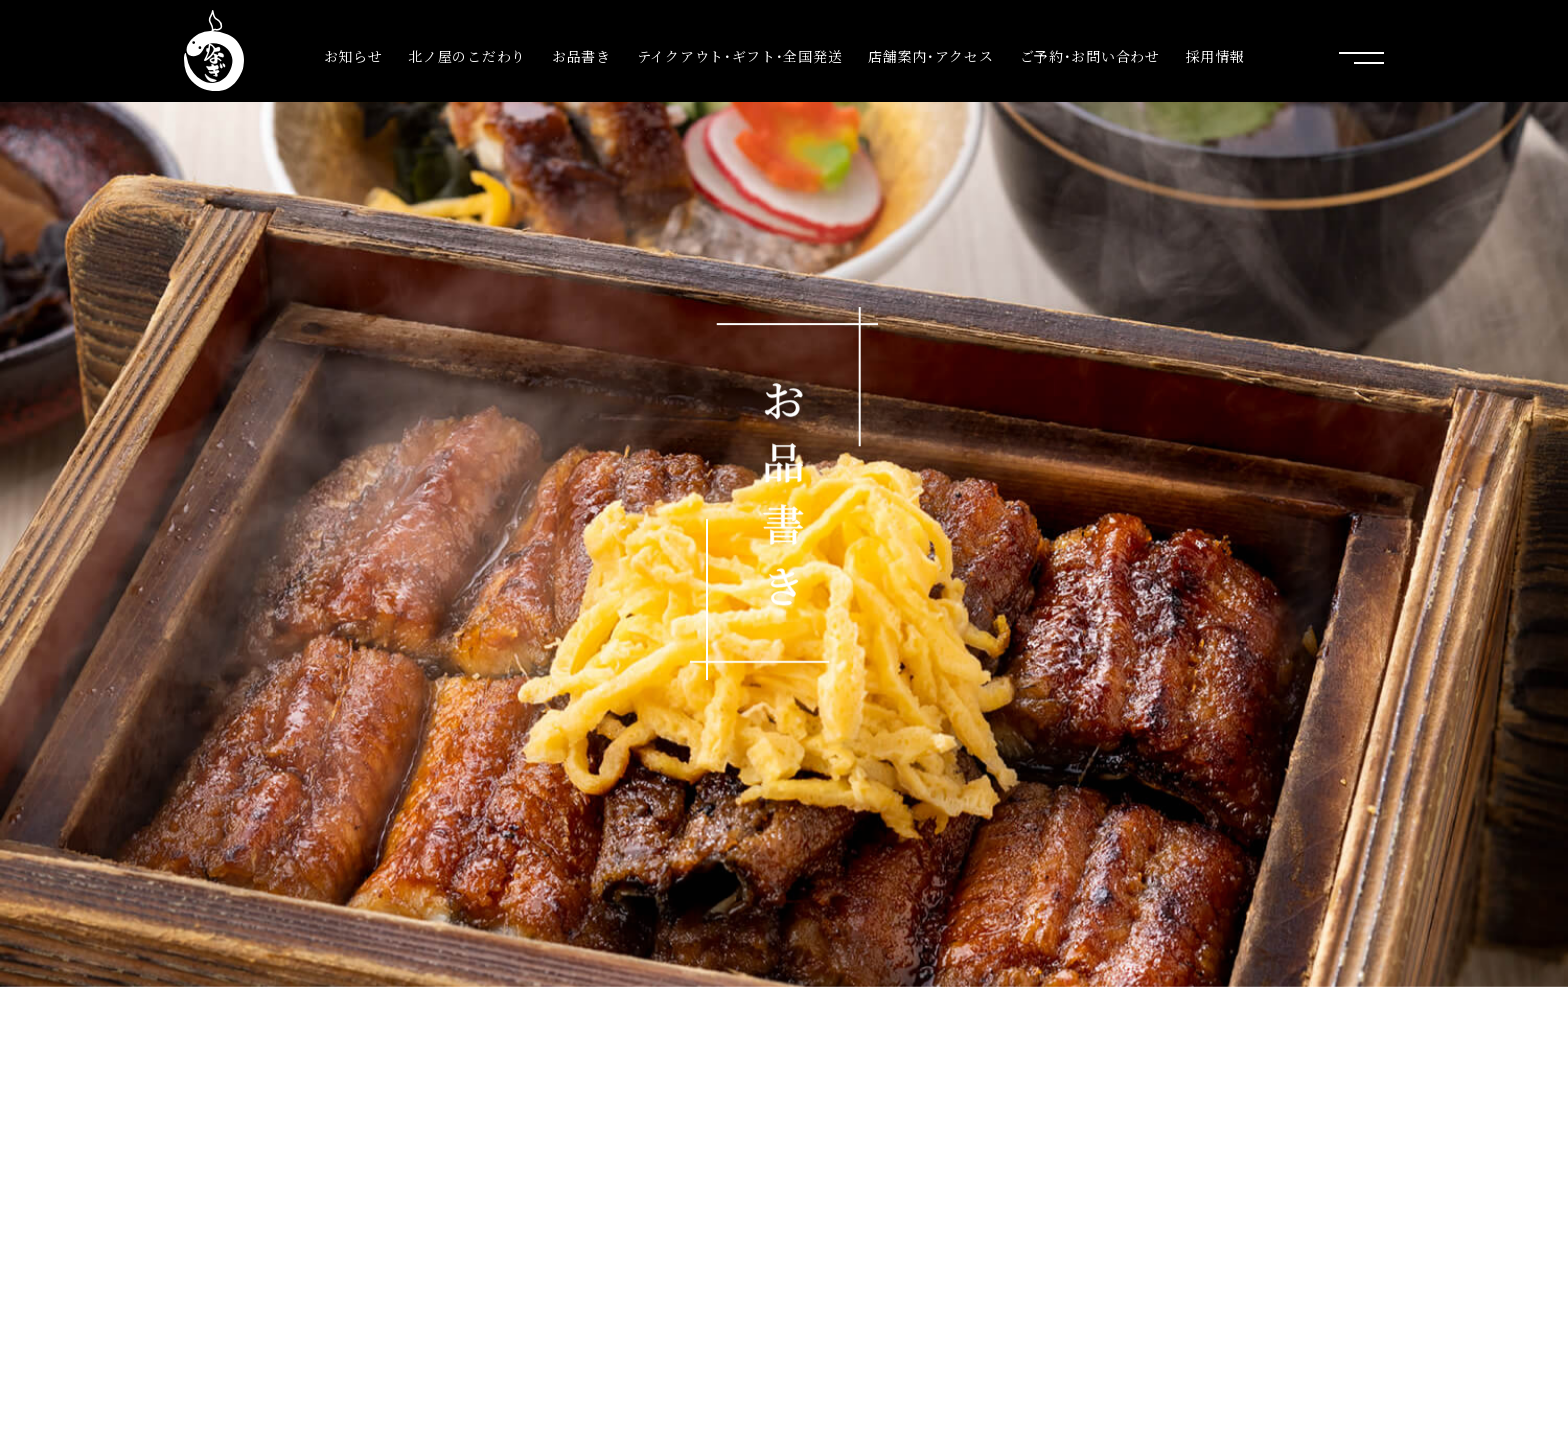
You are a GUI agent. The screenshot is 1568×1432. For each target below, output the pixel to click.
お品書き (581, 56)
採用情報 (1215, 56)
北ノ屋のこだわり (467, 56)
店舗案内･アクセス (930, 56)
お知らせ (353, 56)
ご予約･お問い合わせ (1090, 56)
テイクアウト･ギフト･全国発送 (740, 56)
